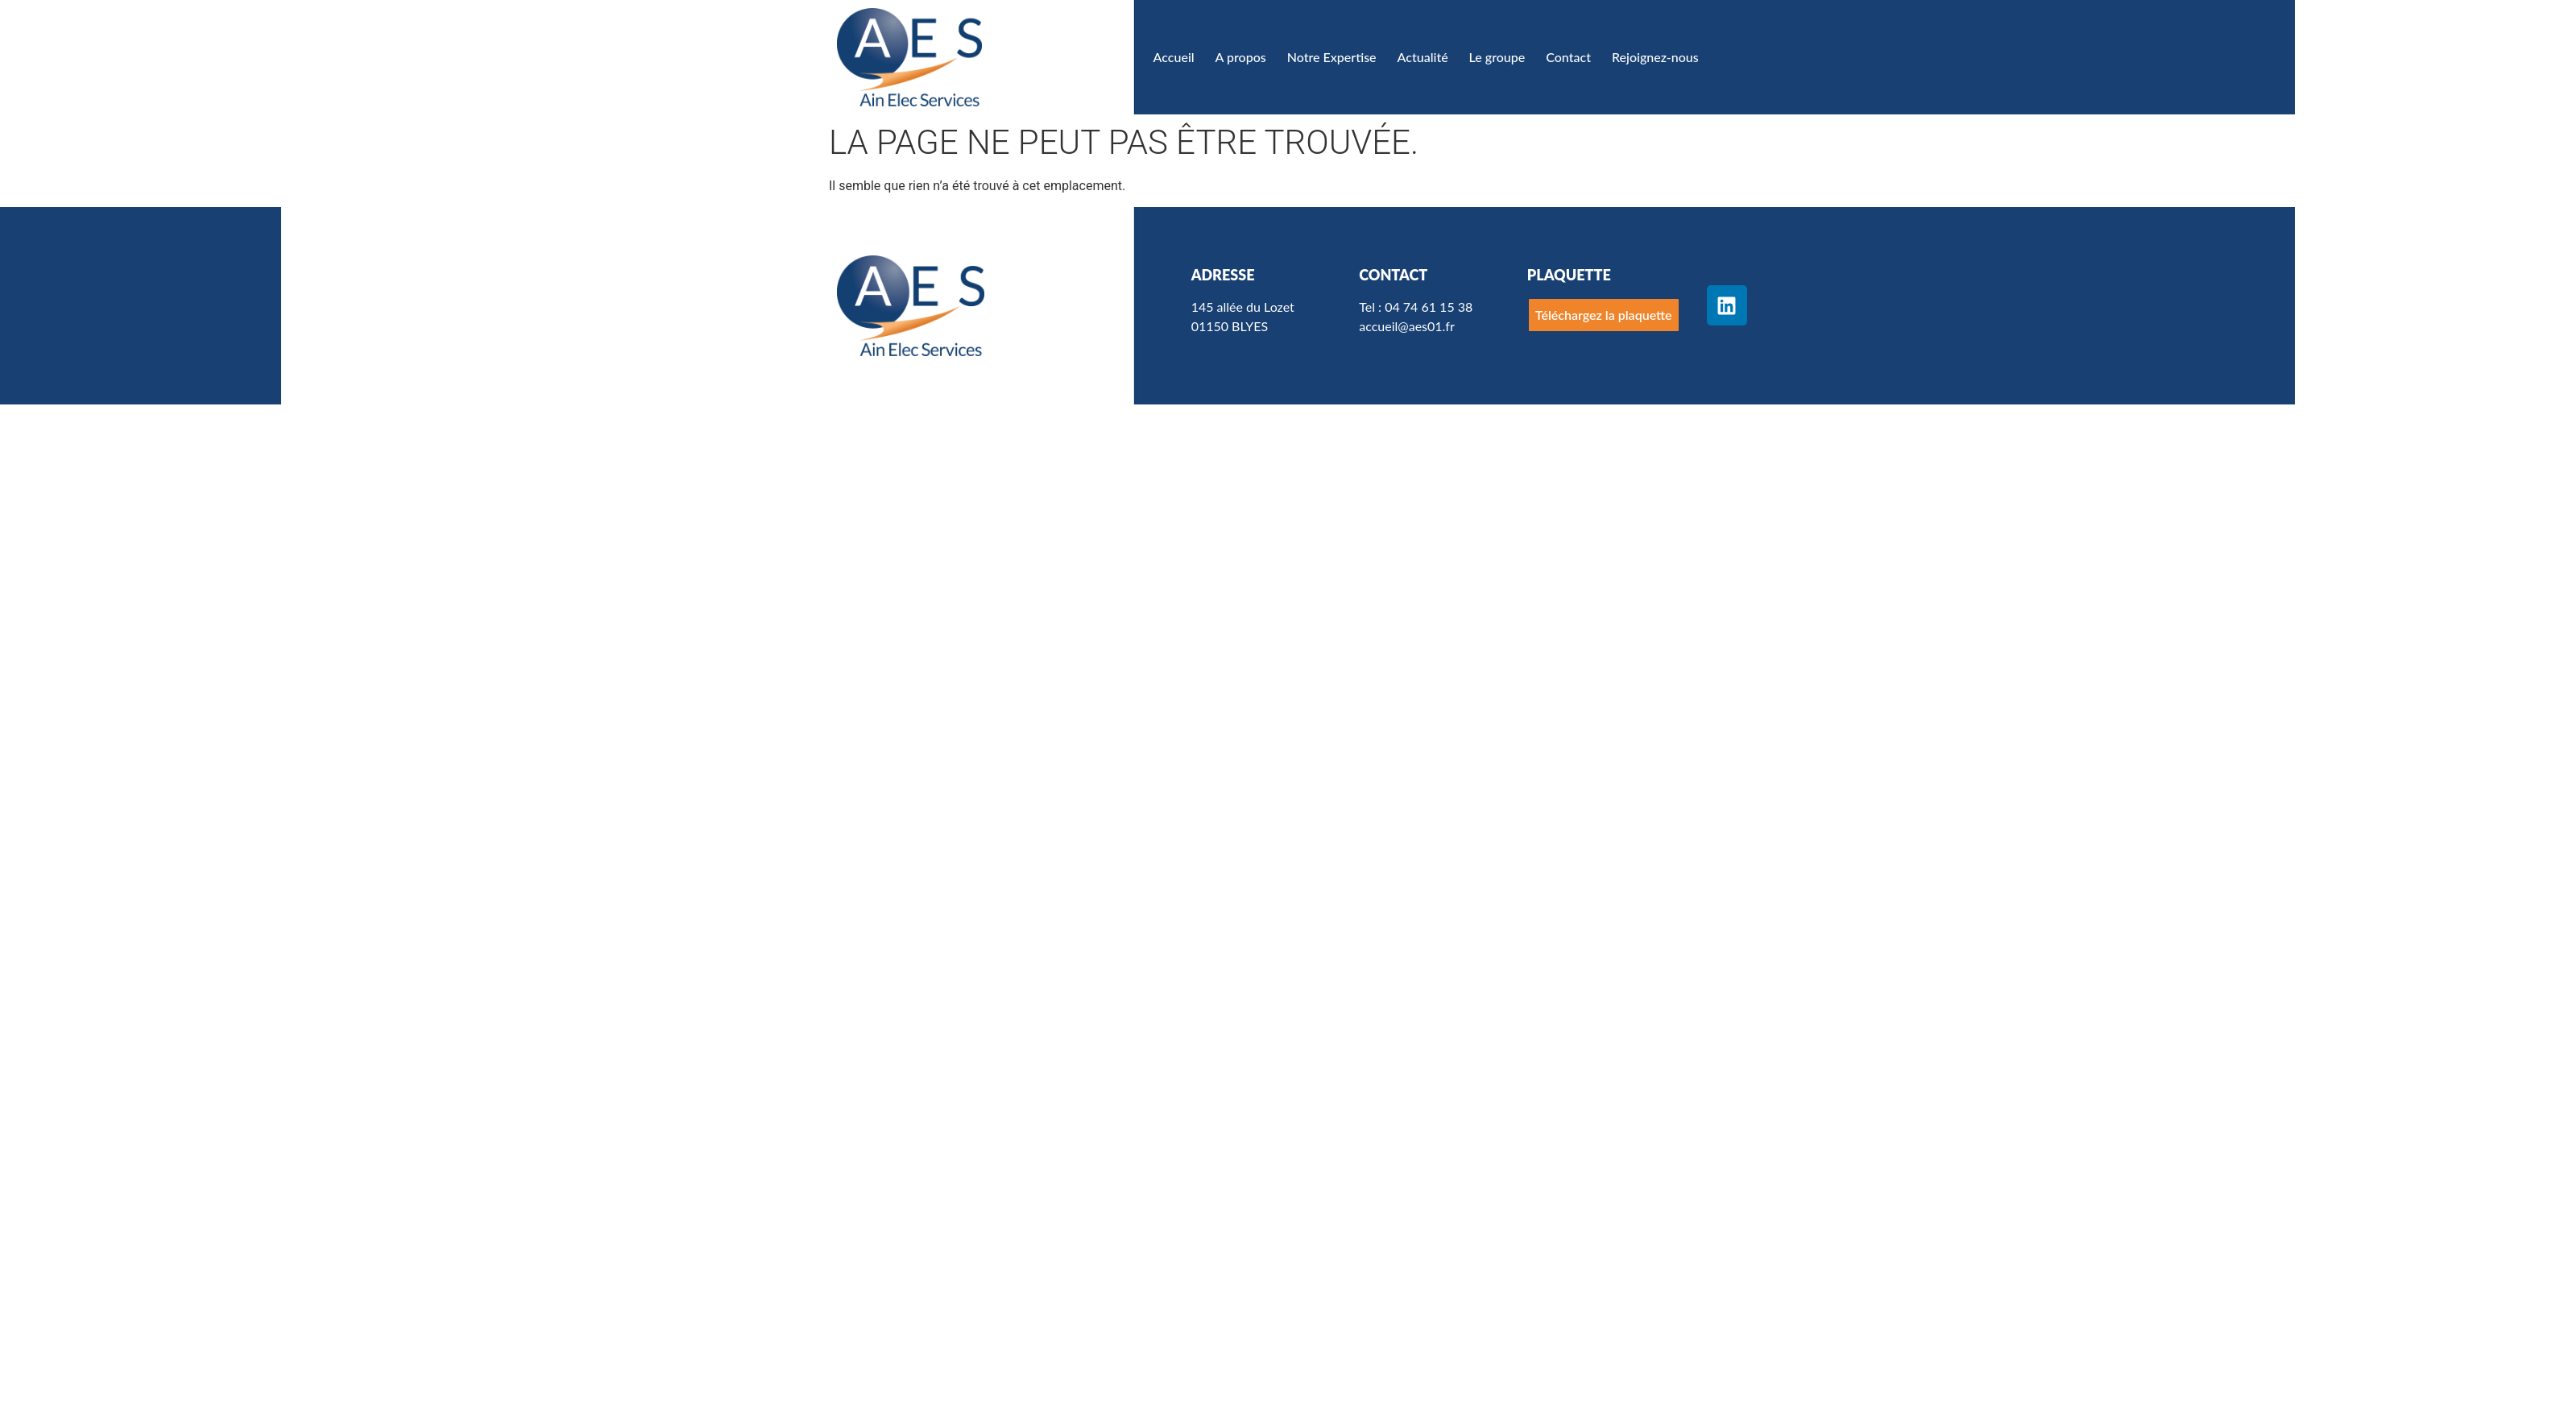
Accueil (1174, 56)
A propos (1241, 56)
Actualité (1423, 56)
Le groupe (1497, 56)
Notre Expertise (1332, 56)
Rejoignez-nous (1655, 56)
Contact (1568, 56)
